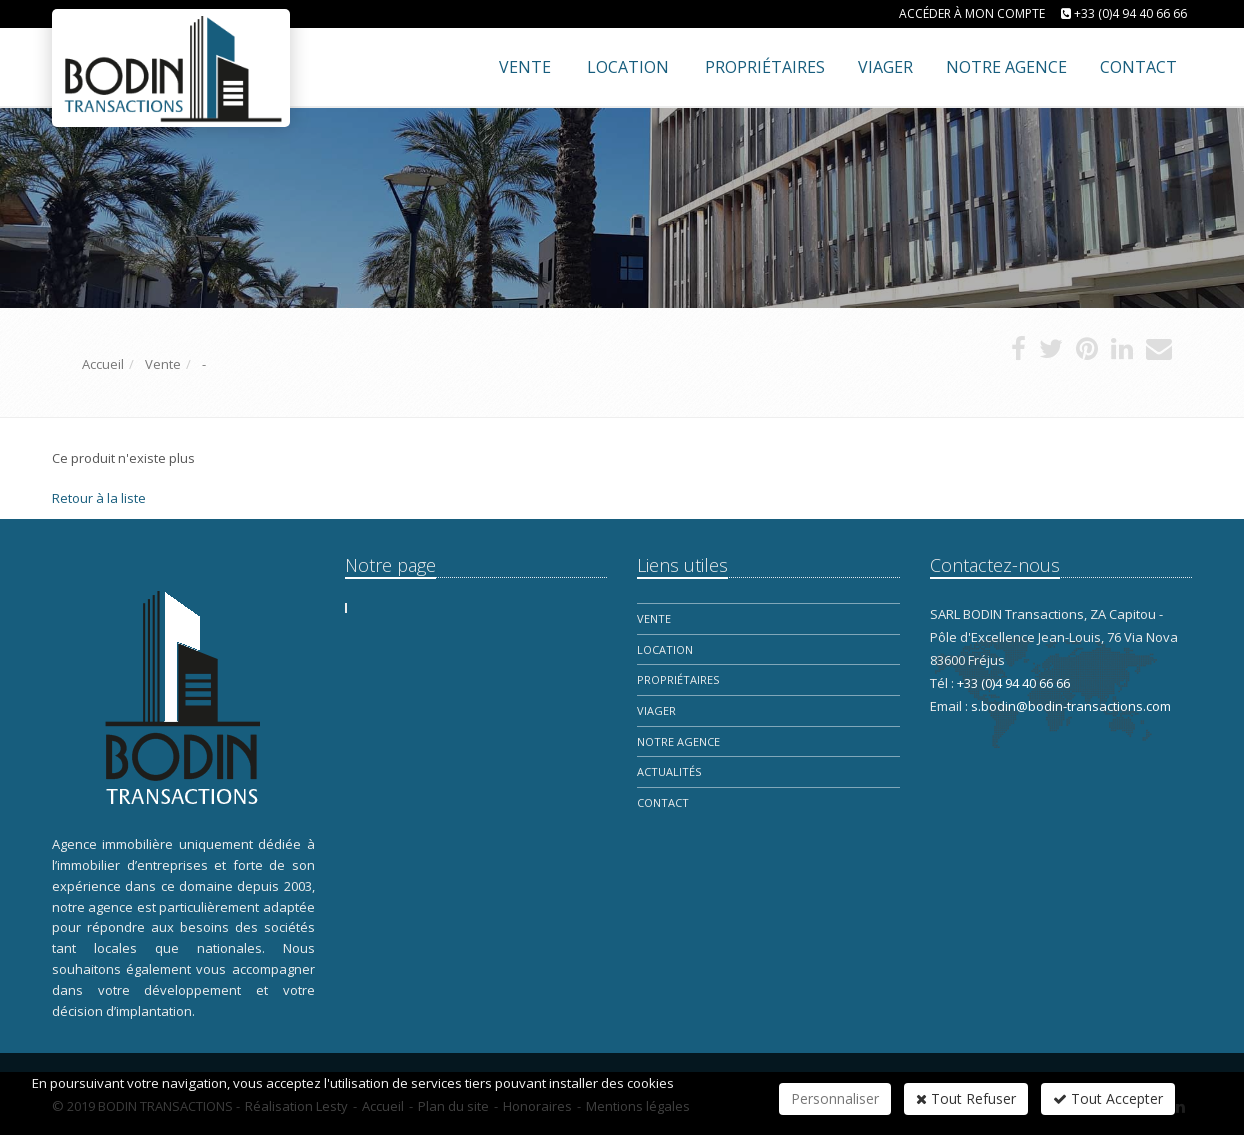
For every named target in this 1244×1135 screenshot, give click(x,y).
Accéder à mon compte (972, 13)
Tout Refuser (966, 1098)
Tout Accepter (1108, 1098)
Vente (525, 67)
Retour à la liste (99, 498)
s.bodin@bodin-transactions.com (1071, 706)
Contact (663, 802)
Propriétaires (678, 679)
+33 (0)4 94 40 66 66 (1130, 13)
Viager (656, 710)
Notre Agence (678, 741)
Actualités (669, 771)
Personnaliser (835, 1098)
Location (628, 67)
